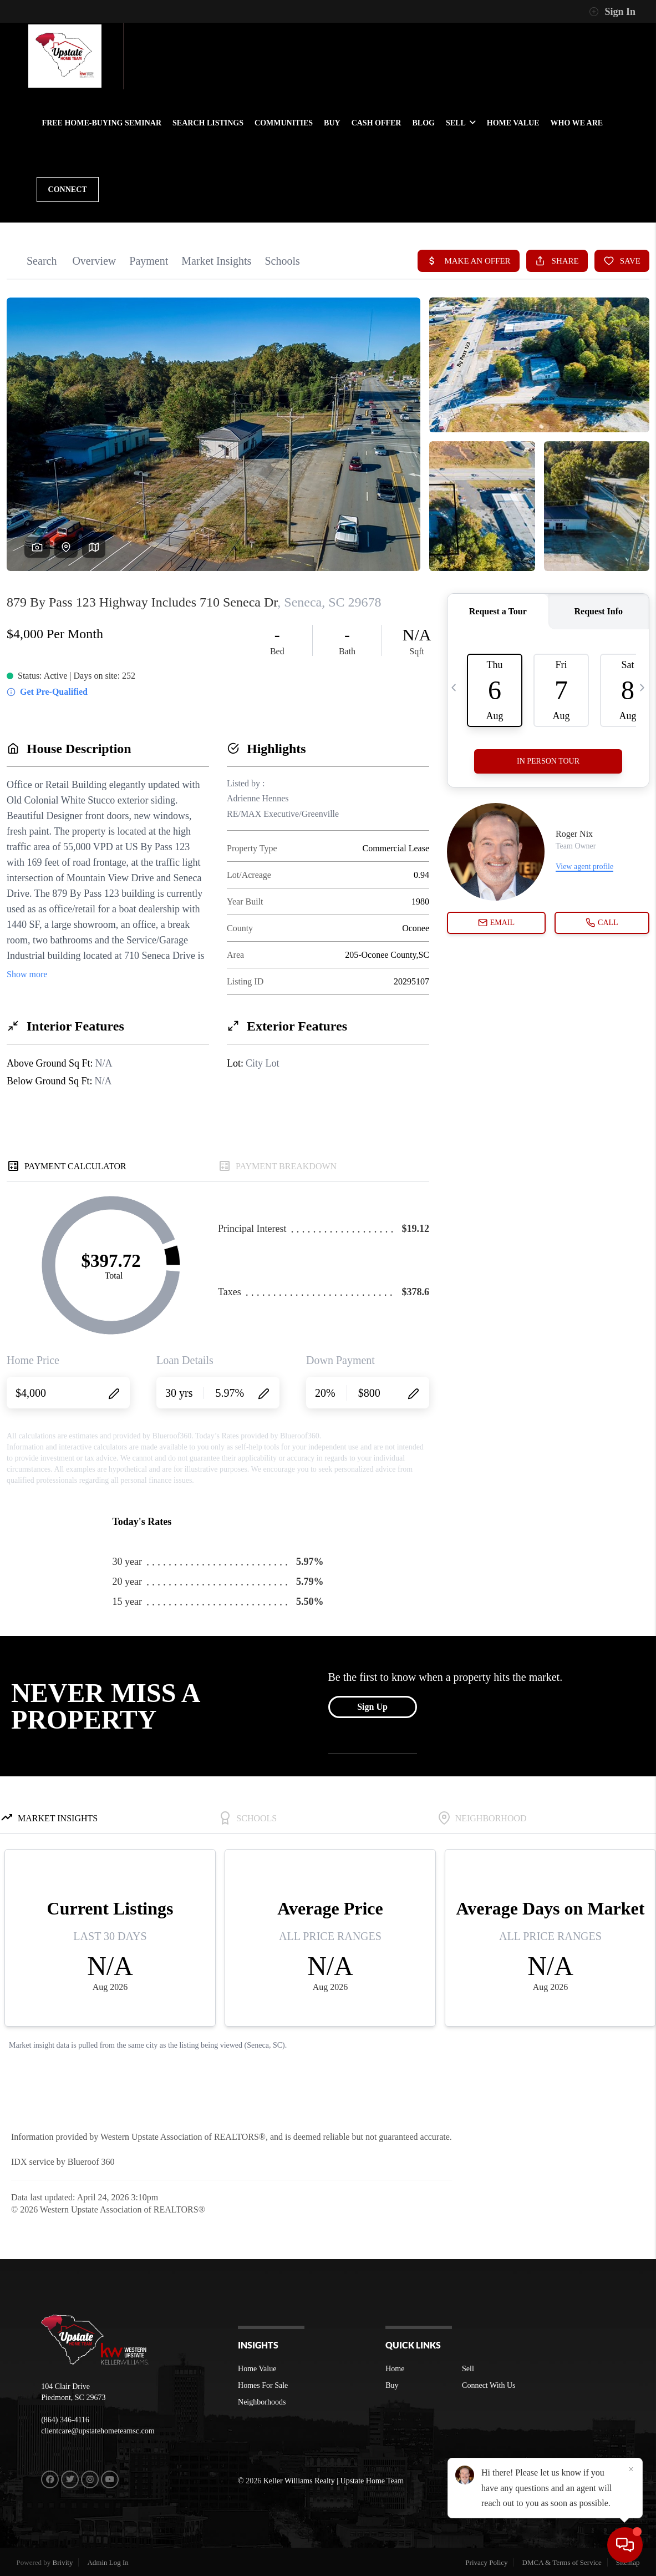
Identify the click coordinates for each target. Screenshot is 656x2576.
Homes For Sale (263, 2385)
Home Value (257, 2369)
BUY (332, 123)
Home (394, 2369)
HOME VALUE (513, 123)
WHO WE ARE (577, 123)
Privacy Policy (486, 2562)
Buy (391, 2385)
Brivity (63, 2562)
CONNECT (67, 189)
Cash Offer (376, 123)
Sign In (612, 11)
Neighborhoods (262, 2402)
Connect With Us (488, 2385)
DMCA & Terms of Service (562, 2562)
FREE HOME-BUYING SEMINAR (101, 123)
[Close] (631, 2469)
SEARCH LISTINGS (207, 123)
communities (284, 123)
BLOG (423, 123)
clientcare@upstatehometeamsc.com (98, 2431)
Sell (468, 2369)
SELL (461, 123)
